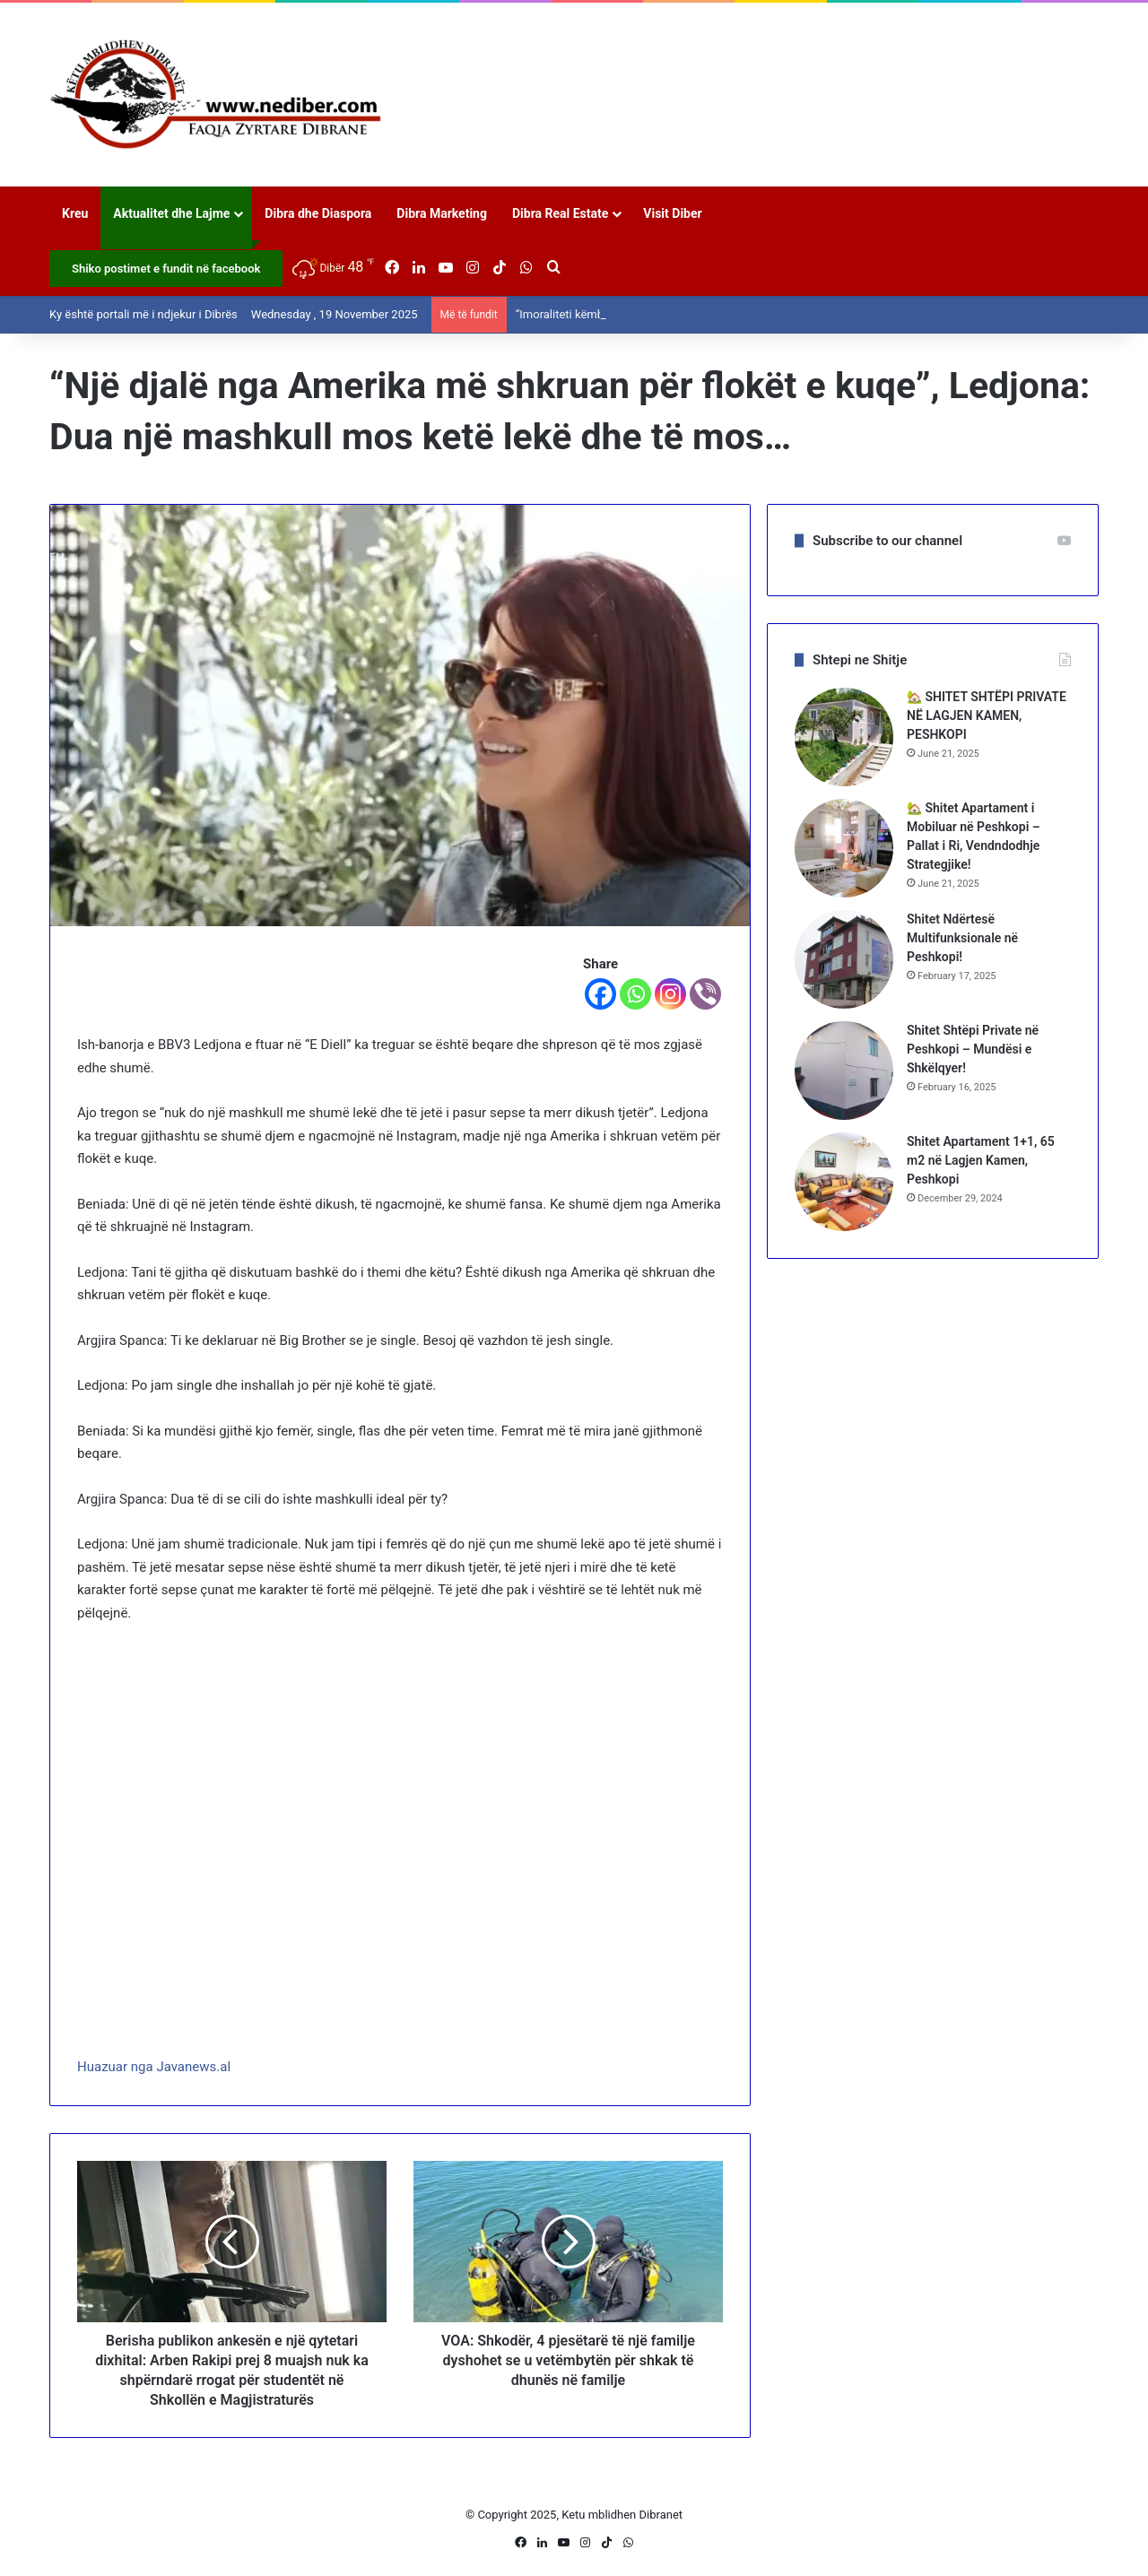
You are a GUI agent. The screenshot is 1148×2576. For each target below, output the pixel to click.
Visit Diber (672, 213)
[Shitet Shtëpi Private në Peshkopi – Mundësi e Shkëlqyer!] (844, 1070)
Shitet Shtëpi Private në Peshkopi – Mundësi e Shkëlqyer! (973, 1049)
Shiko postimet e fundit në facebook (166, 268)
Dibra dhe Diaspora (318, 213)
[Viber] (705, 994)
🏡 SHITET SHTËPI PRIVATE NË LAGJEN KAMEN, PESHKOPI (986, 716)
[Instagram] (670, 994)
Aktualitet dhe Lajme (171, 213)
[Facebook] (600, 994)
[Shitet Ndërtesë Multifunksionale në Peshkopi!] (844, 959)
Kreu (75, 213)
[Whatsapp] (635, 994)
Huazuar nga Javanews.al (153, 2067)
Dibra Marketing (441, 213)
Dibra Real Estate (560, 213)
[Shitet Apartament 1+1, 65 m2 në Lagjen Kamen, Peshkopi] (844, 1181)
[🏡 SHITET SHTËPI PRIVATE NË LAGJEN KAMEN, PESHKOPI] (844, 737)
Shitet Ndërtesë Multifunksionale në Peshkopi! (962, 938)
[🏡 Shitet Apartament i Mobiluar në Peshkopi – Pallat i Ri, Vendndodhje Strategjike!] (844, 848)
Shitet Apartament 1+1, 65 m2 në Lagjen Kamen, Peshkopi (981, 1160)
